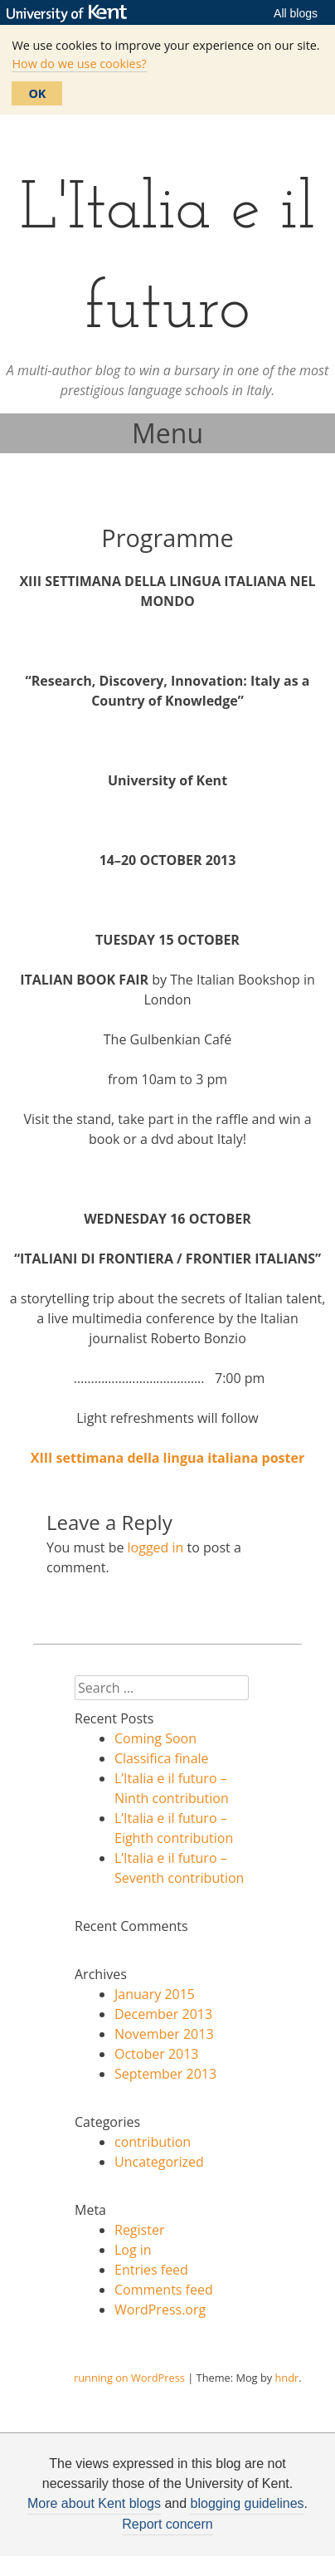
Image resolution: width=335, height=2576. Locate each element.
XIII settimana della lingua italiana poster (167, 1458)
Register (139, 2230)
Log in (133, 2250)
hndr (286, 2377)
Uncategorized (159, 2162)
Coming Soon (155, 1738)
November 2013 (164, 2034)
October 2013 (156, 2054)
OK (37, 93)
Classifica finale (161, 1758)
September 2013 (165, 2074)
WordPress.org (160, 2309)
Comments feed (163, 2289)
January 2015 (154, 1994)
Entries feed (151, 2270)
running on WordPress (129, 2377)
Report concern (167, 2524)
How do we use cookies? (79, 63)
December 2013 (163, 2014)
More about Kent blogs (94, 2503)
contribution (152, 2142)
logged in (156, 1547)
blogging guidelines (247, 2503)
